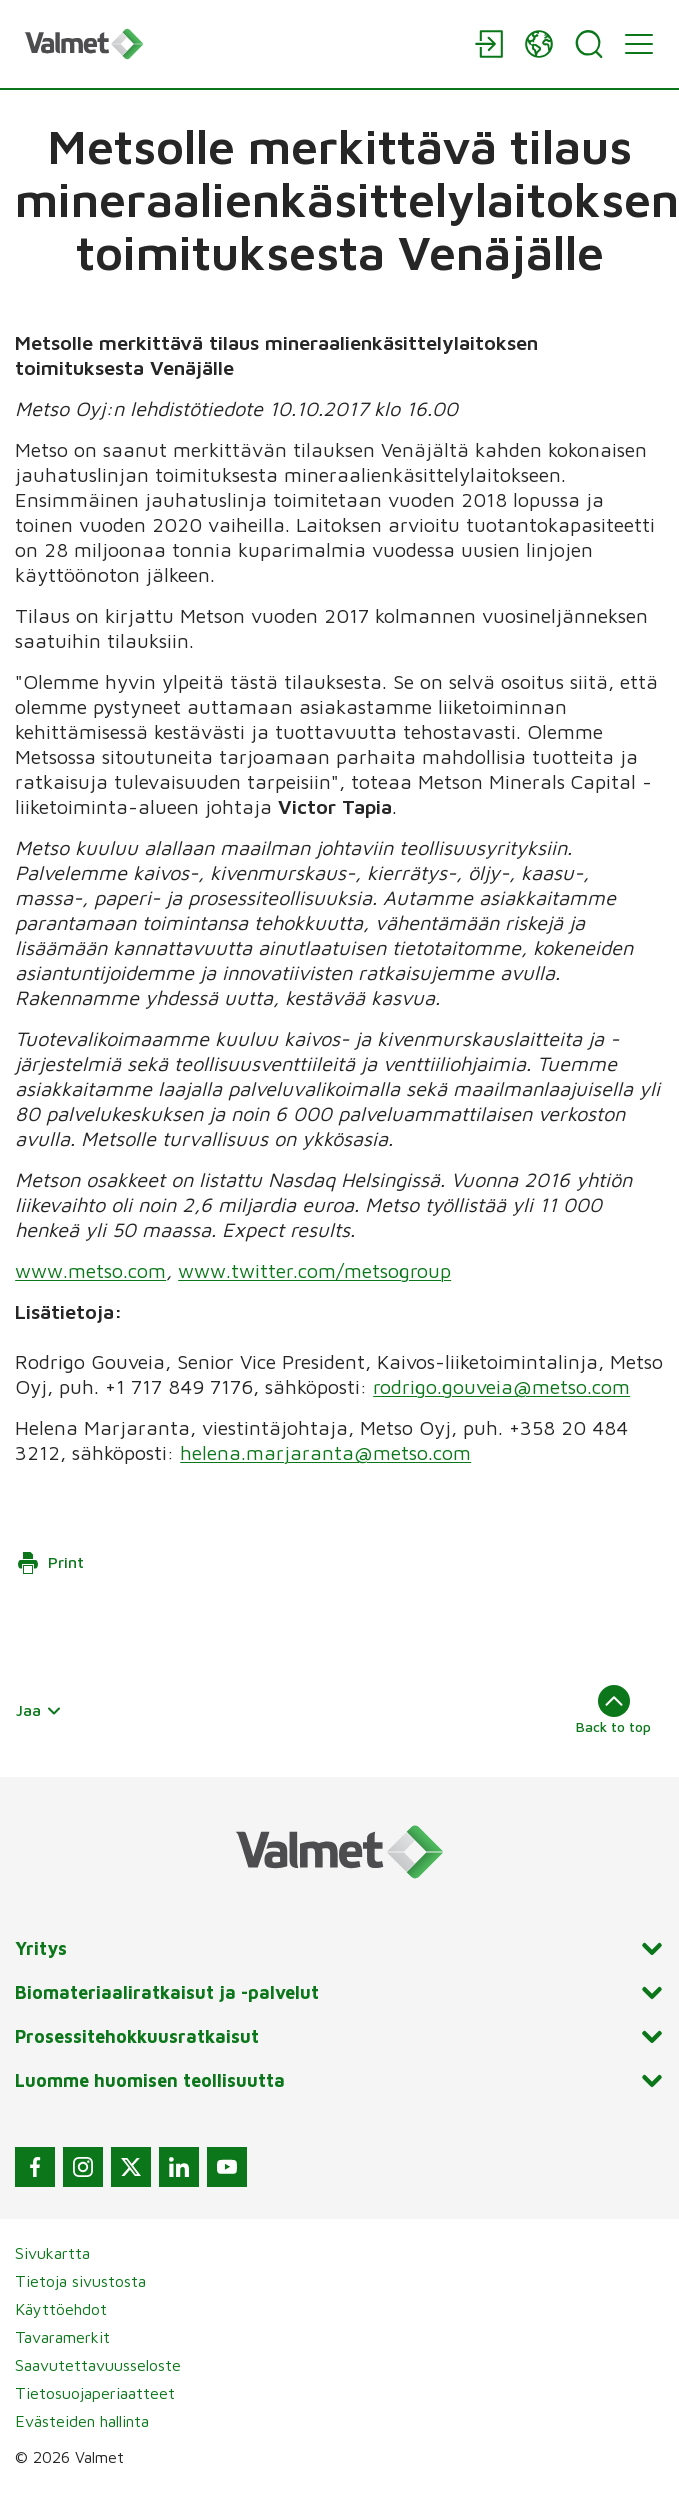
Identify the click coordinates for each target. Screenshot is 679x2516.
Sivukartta (52, 2253)
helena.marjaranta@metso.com (325, 1452)
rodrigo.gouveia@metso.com (501, 1386)
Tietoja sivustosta (80, 2281)
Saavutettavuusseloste (98, 2365)
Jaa (39, 1710)
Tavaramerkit (62, 2337)
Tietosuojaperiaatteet (95, 2393)
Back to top (613, 1710)
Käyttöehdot (61, 2309)
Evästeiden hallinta (82, 2421)
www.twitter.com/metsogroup (314, 1270)
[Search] (589, 44)
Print (50, 1563)
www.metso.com (90, 1270)
